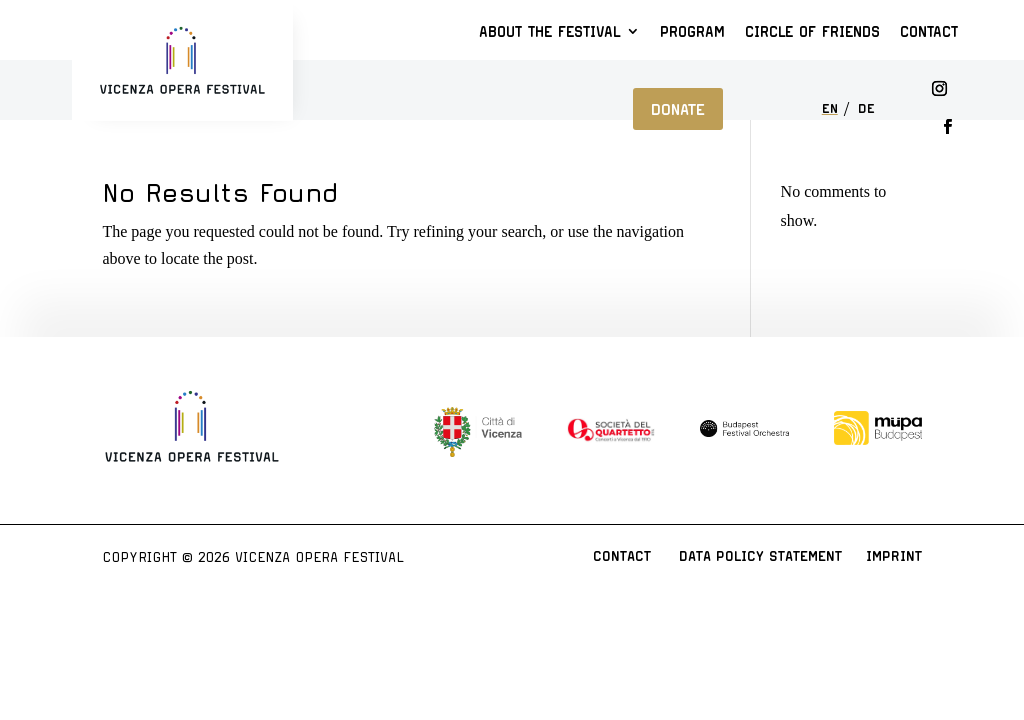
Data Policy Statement (760, 556)
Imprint (894, 556)
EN (830, 109)
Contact (929, 31)
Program (692, 31)
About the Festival (549, 31)
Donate (678, 109)
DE (866, 109)
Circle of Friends (812, 31)
